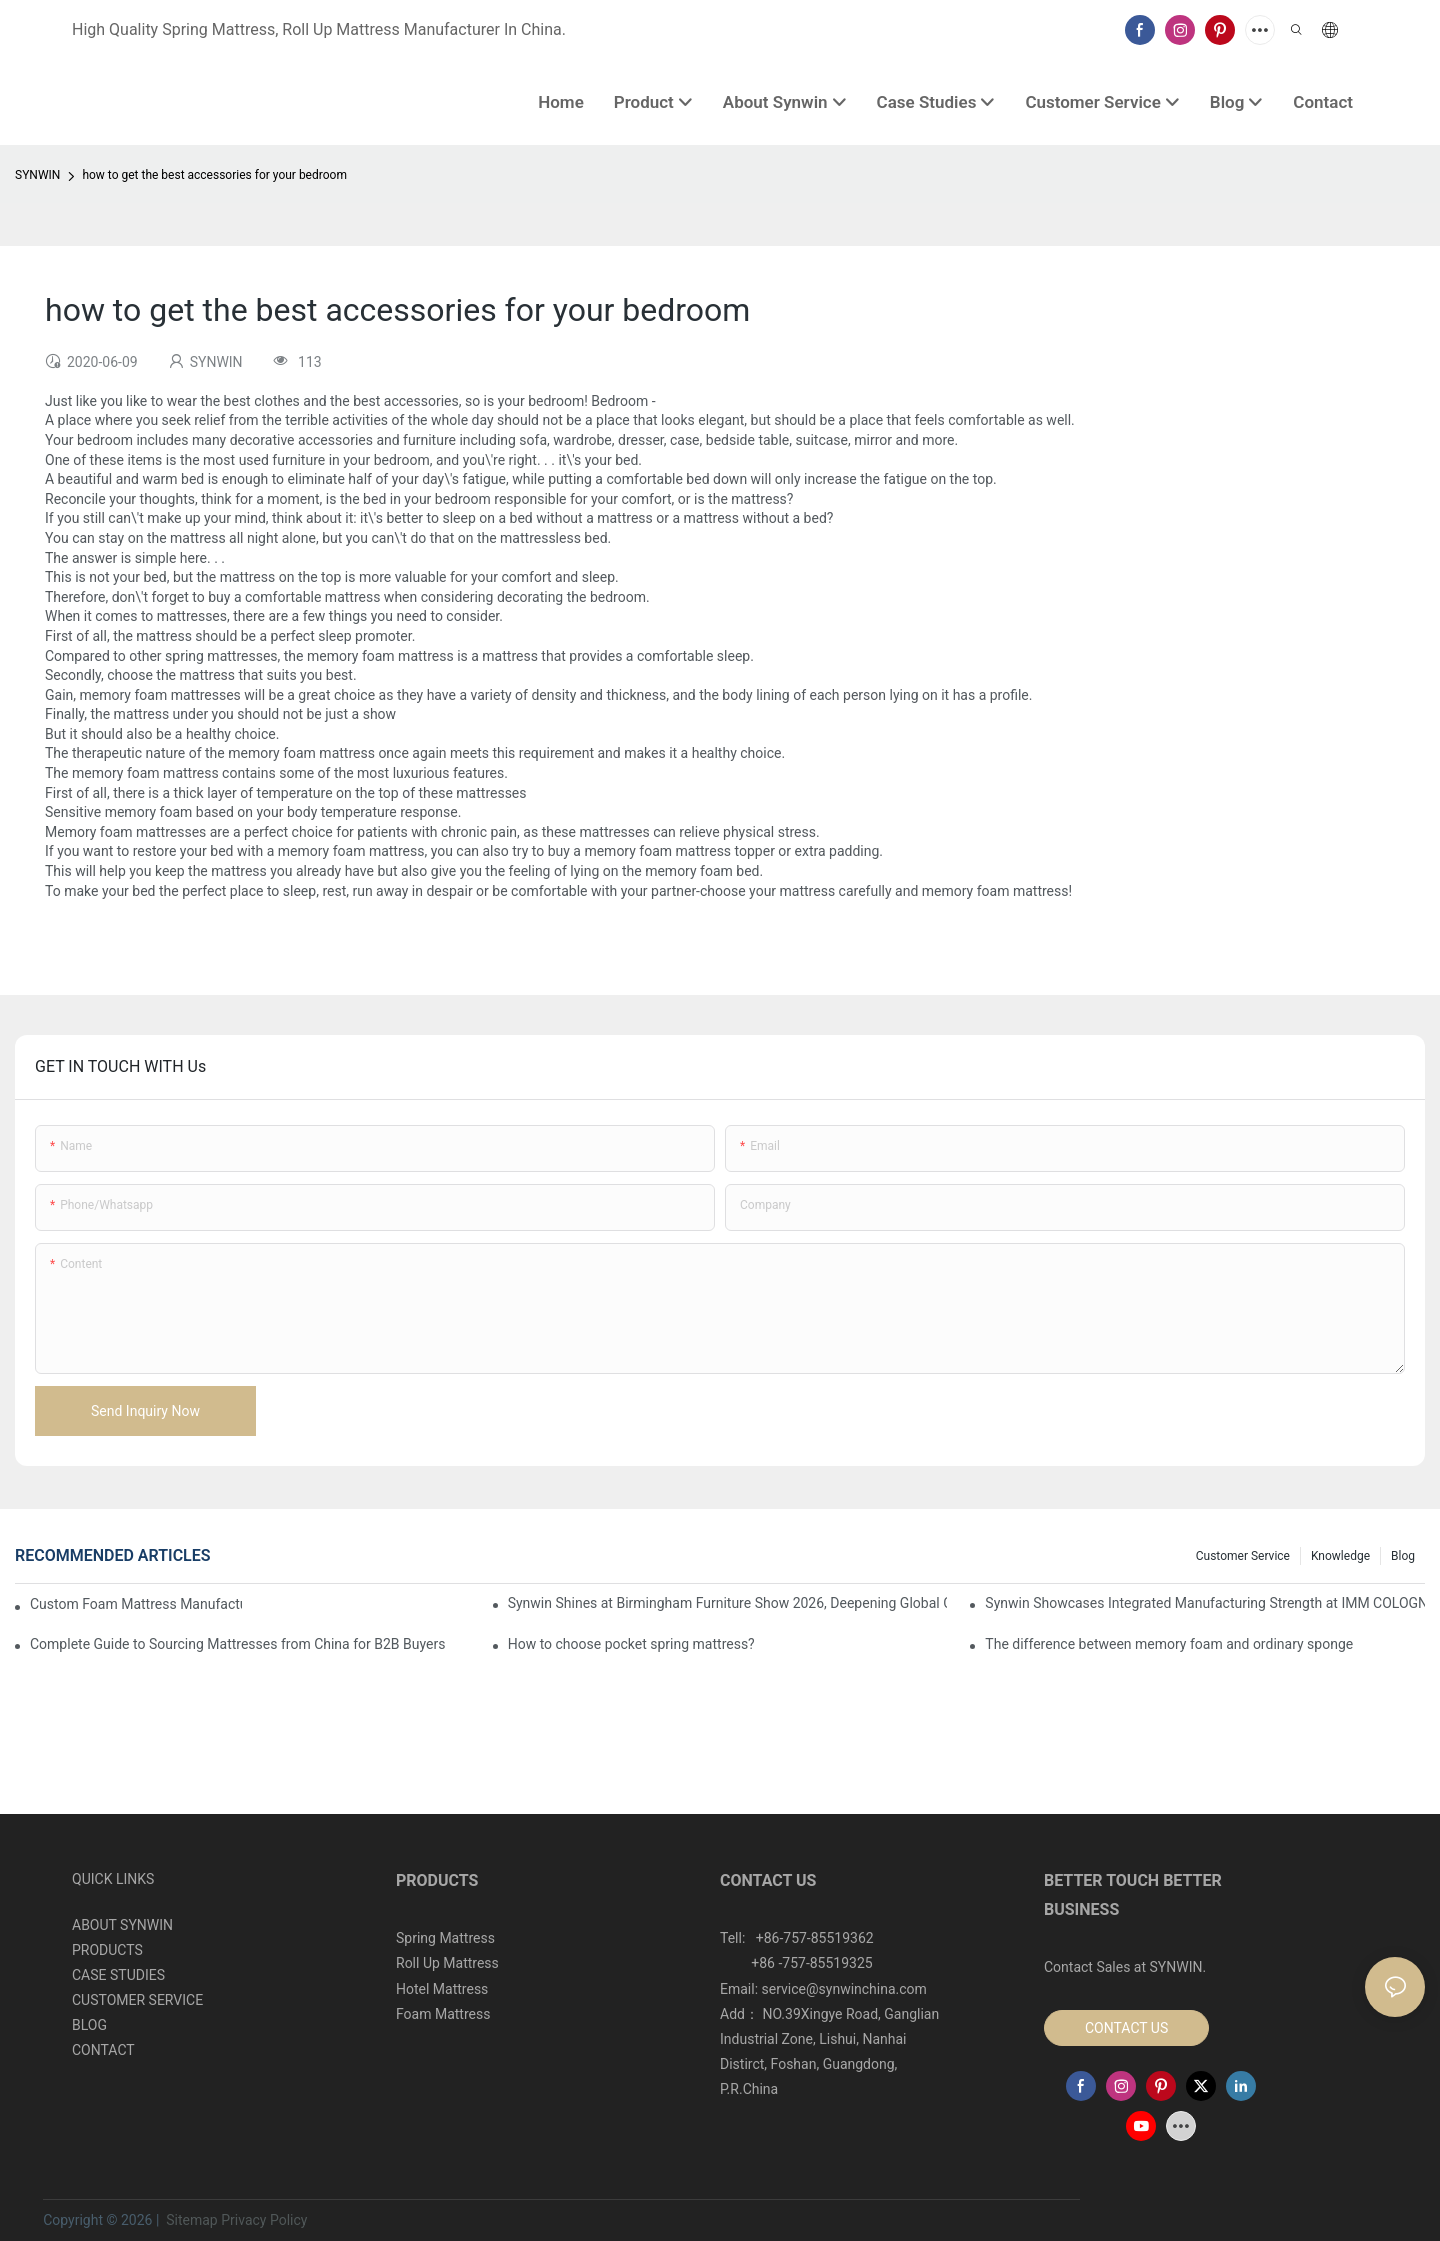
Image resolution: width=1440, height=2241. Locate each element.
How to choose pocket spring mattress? (631, 1644)
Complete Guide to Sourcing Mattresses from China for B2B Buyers (237, 1644)
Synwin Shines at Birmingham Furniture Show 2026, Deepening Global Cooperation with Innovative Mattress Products (728, 1603)
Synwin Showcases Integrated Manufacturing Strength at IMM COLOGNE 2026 (1205, 1603)
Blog (1403, 1556)
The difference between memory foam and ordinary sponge (1169, 1644)
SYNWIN (37, 175)
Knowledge (1340, 1556)
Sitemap (190, 2220)
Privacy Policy (264, 2220)
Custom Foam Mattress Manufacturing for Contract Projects (136, 1604)
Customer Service (1243, 1556)
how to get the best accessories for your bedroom (214, 175)
